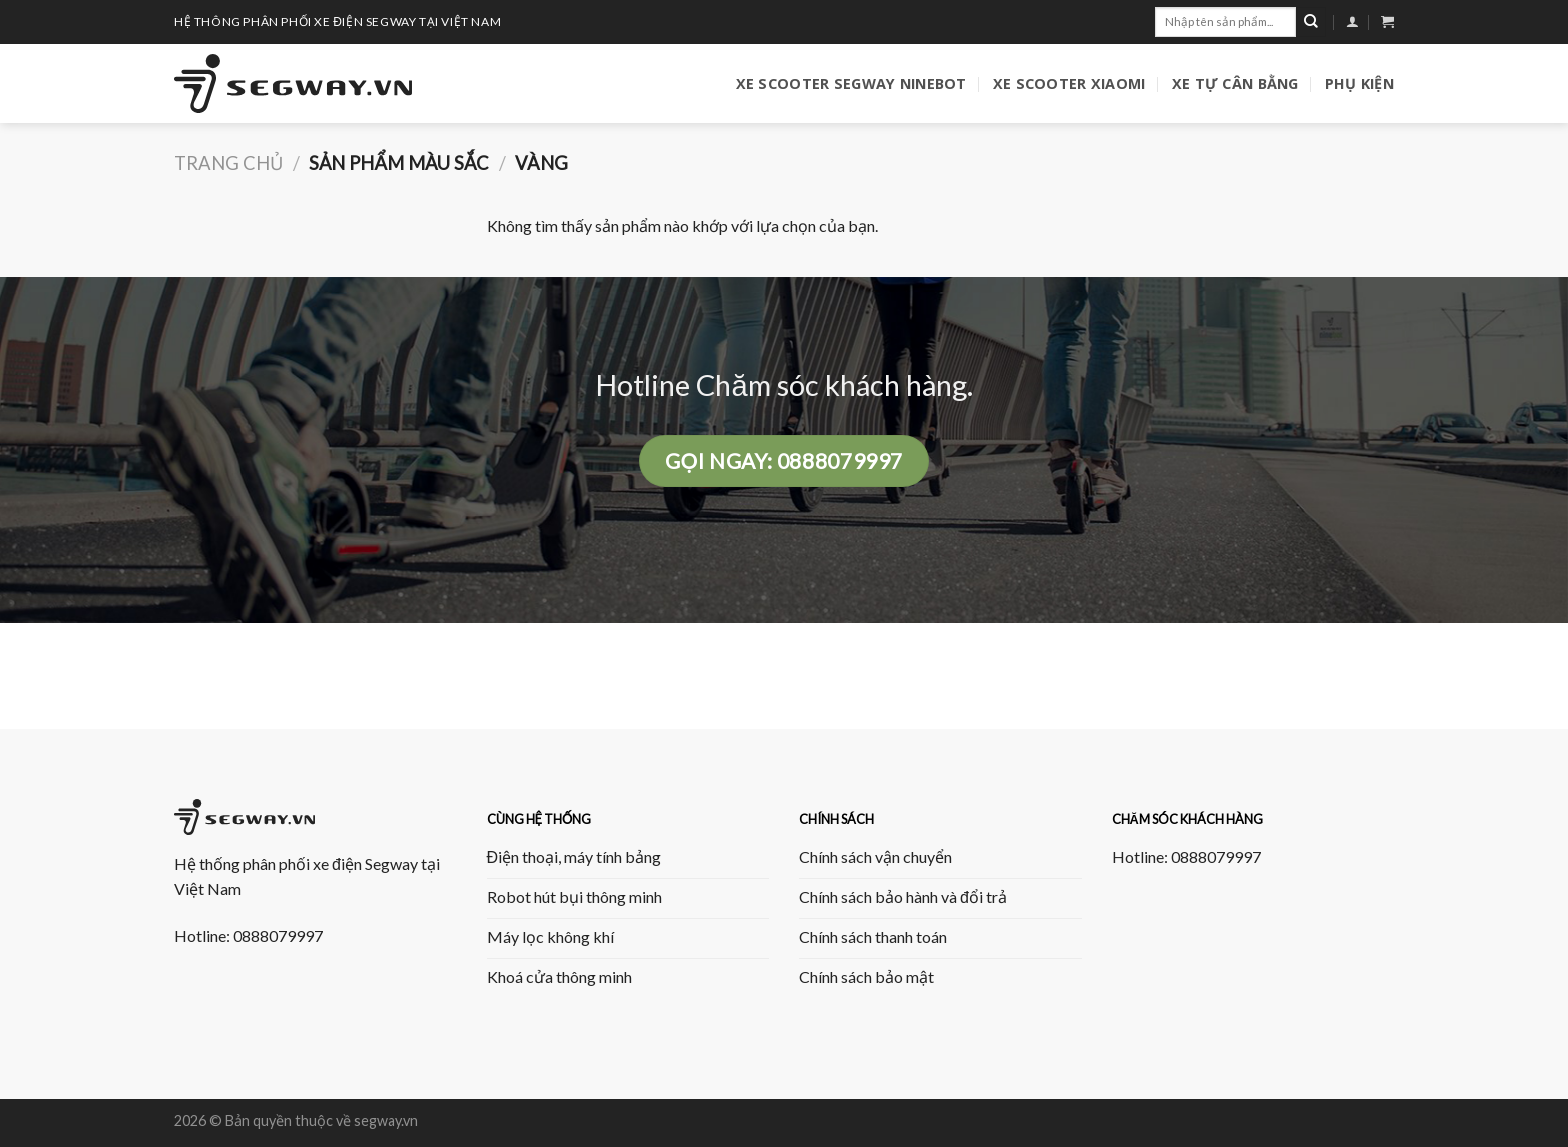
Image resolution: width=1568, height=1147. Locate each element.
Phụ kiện (1359, 83)
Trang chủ (228, 163)
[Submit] (1311, 22)
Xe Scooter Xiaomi (1069, 83)
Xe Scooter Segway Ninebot (851, 83)
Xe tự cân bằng (1235, 83)
